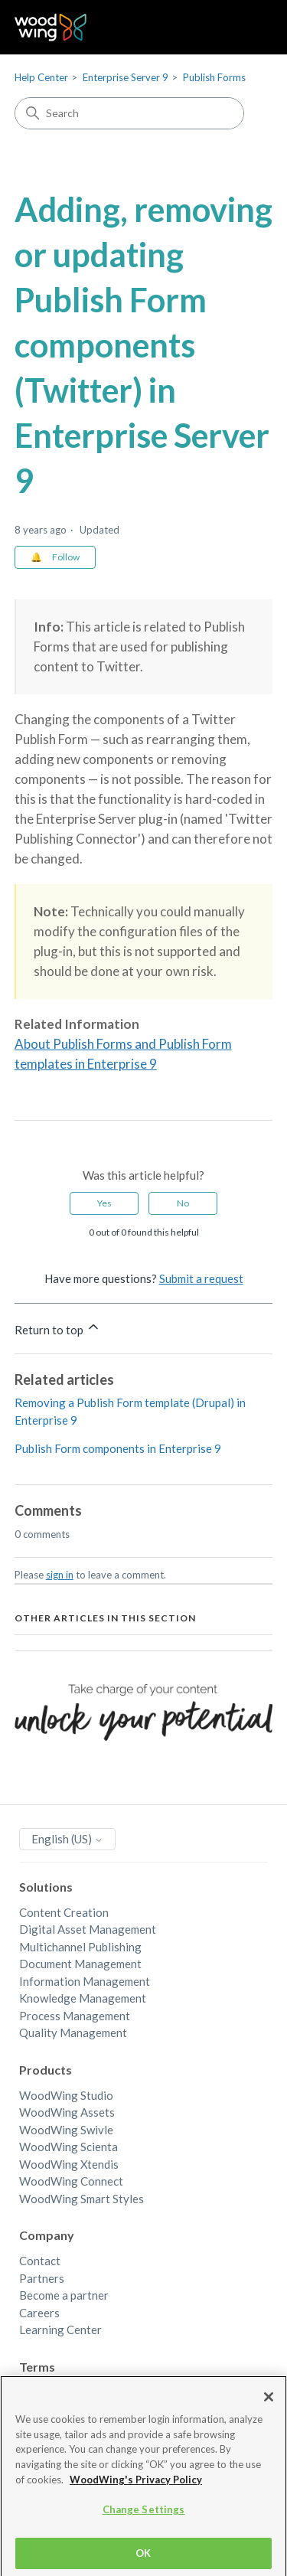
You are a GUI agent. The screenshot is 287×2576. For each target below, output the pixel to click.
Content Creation (64, 1912)
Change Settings (144, 2518)
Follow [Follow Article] (66, 557)
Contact (39, 2260)
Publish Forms (214, 77)
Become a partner (64, 2295)
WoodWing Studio (66, 2095)
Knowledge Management (82, 1998)
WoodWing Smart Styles (81, 2198)
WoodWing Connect (71, 2181)
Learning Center (60, 2329)
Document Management (80, 1963)
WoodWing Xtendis (69, 2164)
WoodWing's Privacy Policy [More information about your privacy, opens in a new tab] (136, 2488)
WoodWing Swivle (66, 2130)
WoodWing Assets (67, 2112)
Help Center (41, 77)
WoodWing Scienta (68, 2146)
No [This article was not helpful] (183, 1203)
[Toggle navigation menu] (245, 27)
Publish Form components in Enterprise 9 (118, 1448)
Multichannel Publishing (80, 1947)
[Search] (129, 113)
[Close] (268, 2405)
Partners (41, 2278)
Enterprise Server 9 (125, 77)
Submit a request (201, 1278)
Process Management (74, 2016)
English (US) (67, 1839)
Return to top (58, 1328)
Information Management (84, 1981)
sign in (59, 1575)
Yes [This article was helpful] (104, 1203)
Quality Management (73, 2032)
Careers (39, 2313)
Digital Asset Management (87, 1929)
